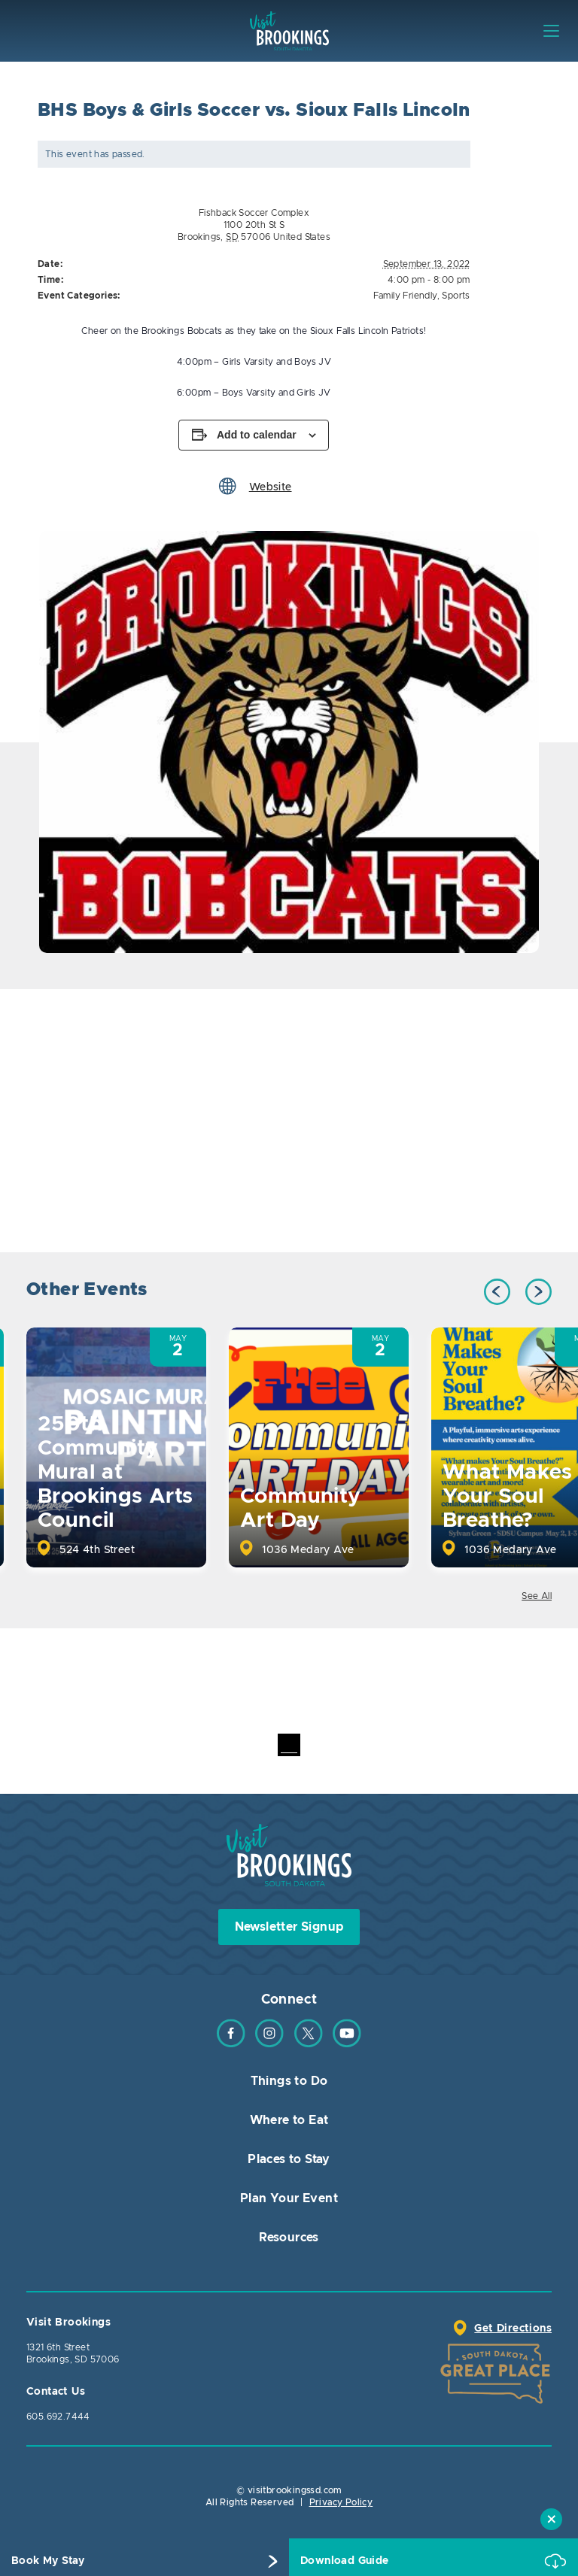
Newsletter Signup (289, 1927)
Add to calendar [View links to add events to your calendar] (257, 435)
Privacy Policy (341, 2502)
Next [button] (538, 1292)
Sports (456, 295)
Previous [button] (497, 1292)
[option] (289, 742)
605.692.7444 (58, 2416)
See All (537, 1596)
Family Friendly (405, 295)
